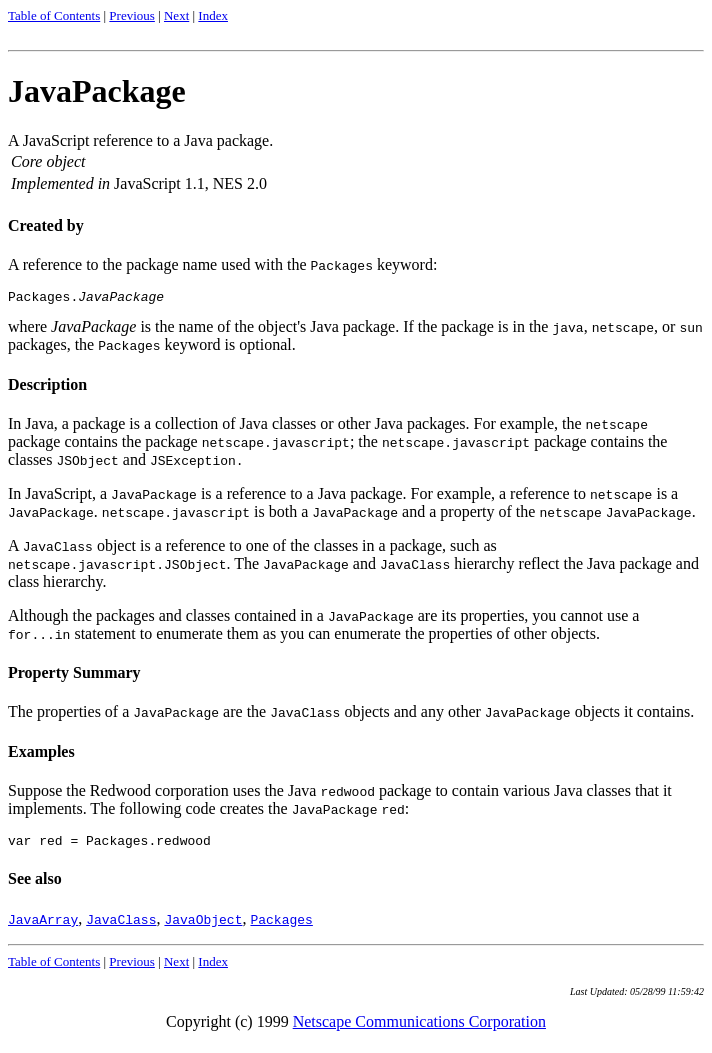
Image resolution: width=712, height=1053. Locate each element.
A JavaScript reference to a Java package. (140, 164)
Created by (46, 225)
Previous (132, 15)
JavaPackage (97, 91)
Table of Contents (54, 15)
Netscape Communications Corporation (419, 1027)
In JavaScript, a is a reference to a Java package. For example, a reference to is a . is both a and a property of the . (352, 505)
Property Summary (74, 675)
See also (35, 884)
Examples (41, 754)
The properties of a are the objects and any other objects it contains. (351, 714)
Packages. (86, 299)
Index (213, 15)
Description (47, 387)
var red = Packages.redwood (109, 846)
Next (176, 15)
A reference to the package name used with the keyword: (222, 264)
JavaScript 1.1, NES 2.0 (190, 183)
